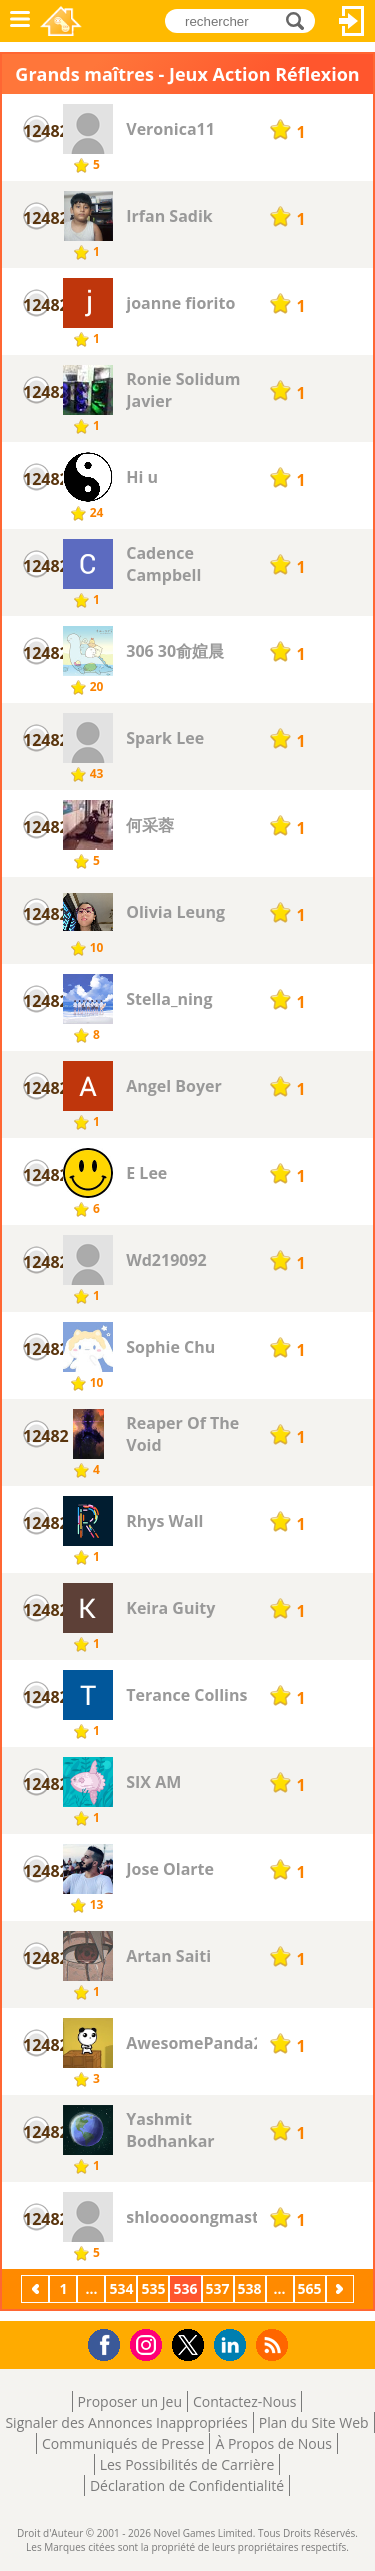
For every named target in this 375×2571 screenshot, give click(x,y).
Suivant (342, 2288)
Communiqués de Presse (123, 2443)
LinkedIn (233, 2345)
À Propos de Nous (273, 2443)
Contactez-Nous (244, 2401)
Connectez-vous (352, 21)
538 (250, 2288)
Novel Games (61, 21)
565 (310, 2288)
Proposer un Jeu (130, 2401)
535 (153, 2288)
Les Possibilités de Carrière (187, 2464)
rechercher (300, 19)
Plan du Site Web (314, 2422)
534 (121, 2288)
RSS (274, 2344)
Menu (20, 21)
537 (218, 2288)
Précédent (37, 2288)
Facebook (109, 2342)
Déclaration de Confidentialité (187, 2485)
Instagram (149, 2343)
